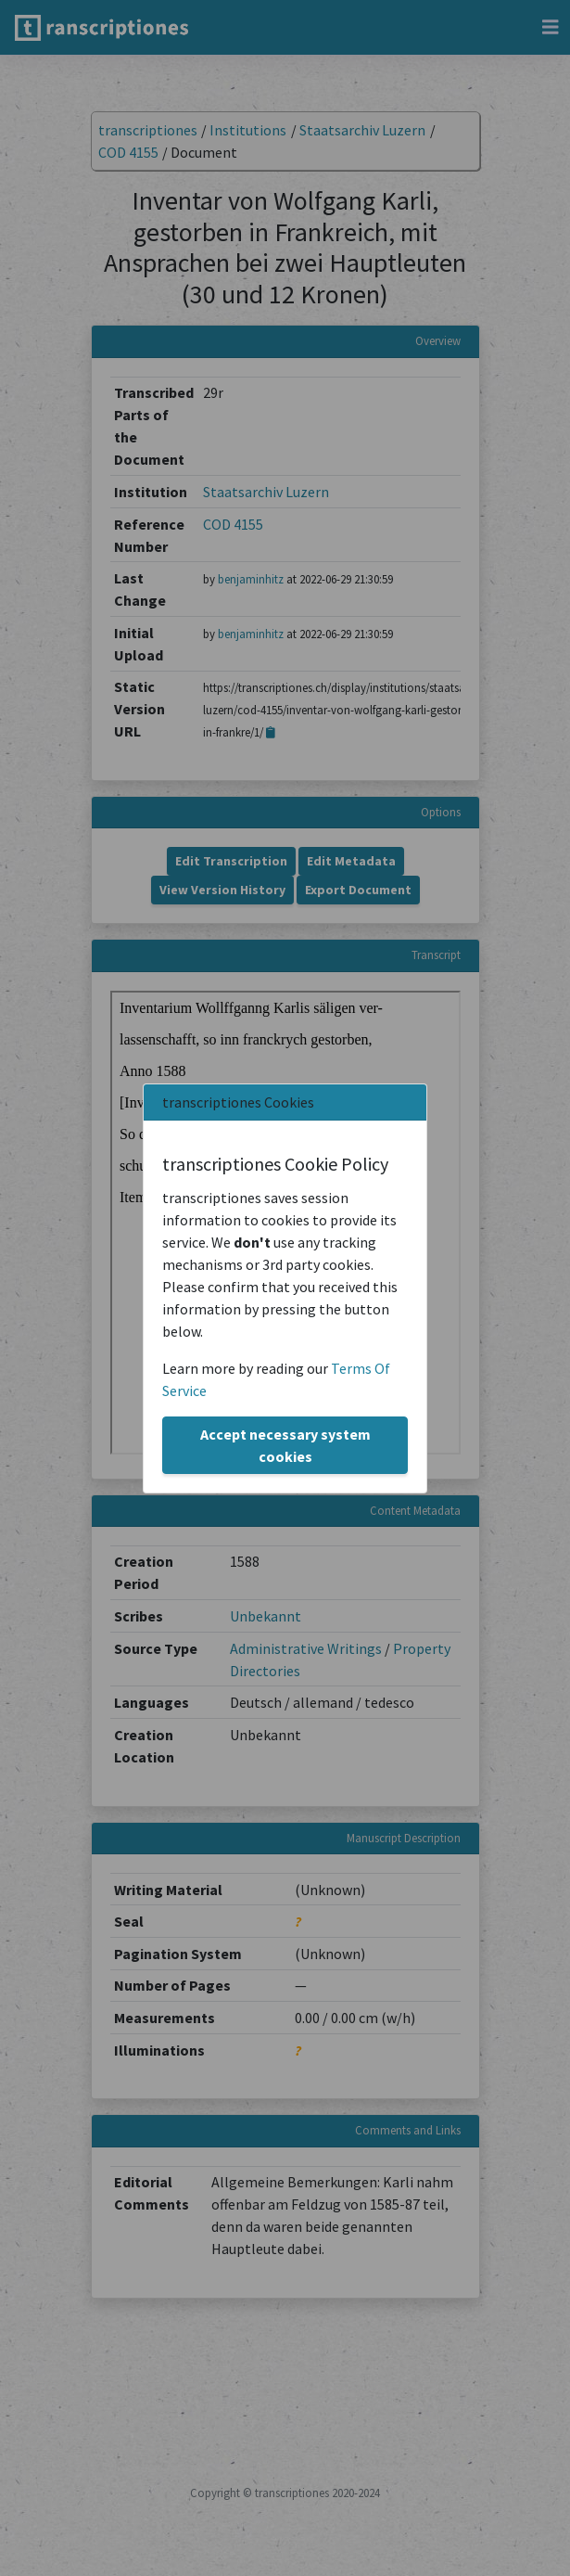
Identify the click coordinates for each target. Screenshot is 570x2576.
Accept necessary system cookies (285, 1445)
